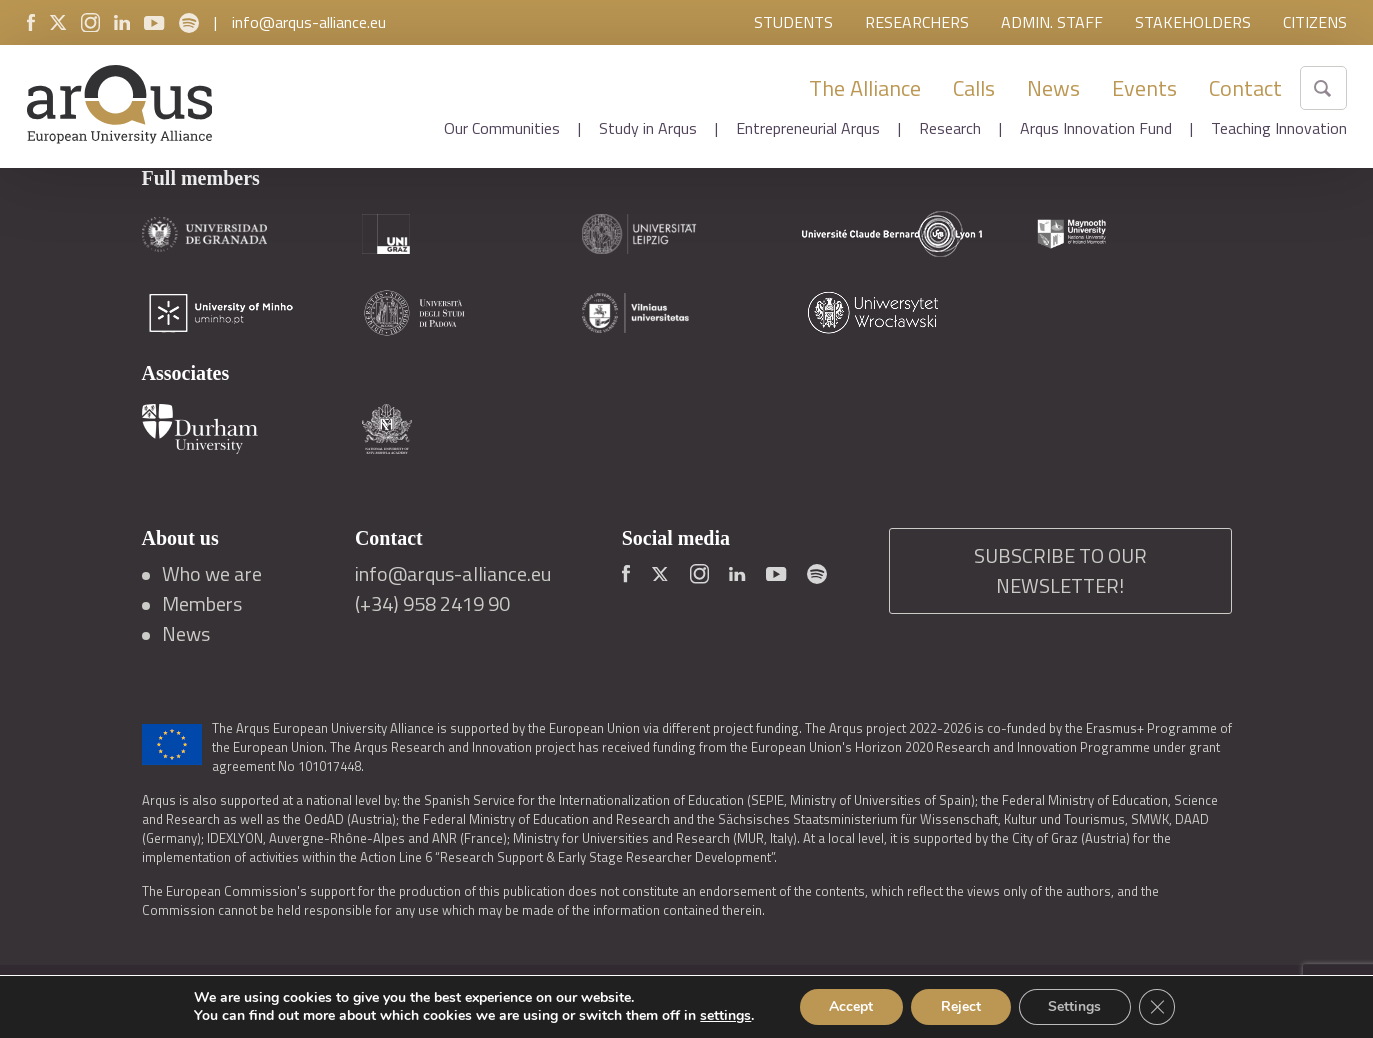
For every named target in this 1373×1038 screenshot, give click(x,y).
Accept (851, 1006)
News (1053, 88)
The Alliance (865, 88)
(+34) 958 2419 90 (432, 604)
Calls (974, 88)
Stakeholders (1193, 22)
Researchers (917, 22)
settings (724, 1016)
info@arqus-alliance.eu (309, 22)
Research (950, 128)
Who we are (212, 574)
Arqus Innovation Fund (1096, 128)
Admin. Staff (1052, 22)
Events (1144, 88)
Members (201, 604)
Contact (1245, 88)
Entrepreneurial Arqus (808, 128)
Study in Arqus (648, 128)
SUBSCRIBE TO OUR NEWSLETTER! (1060, 570)
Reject (961, 1006)
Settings (1075, 1006)
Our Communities (502, 128)
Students (793, 22)
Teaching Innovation (1279, 128)
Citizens (1315, 22)
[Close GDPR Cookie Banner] (1158, 1007)
